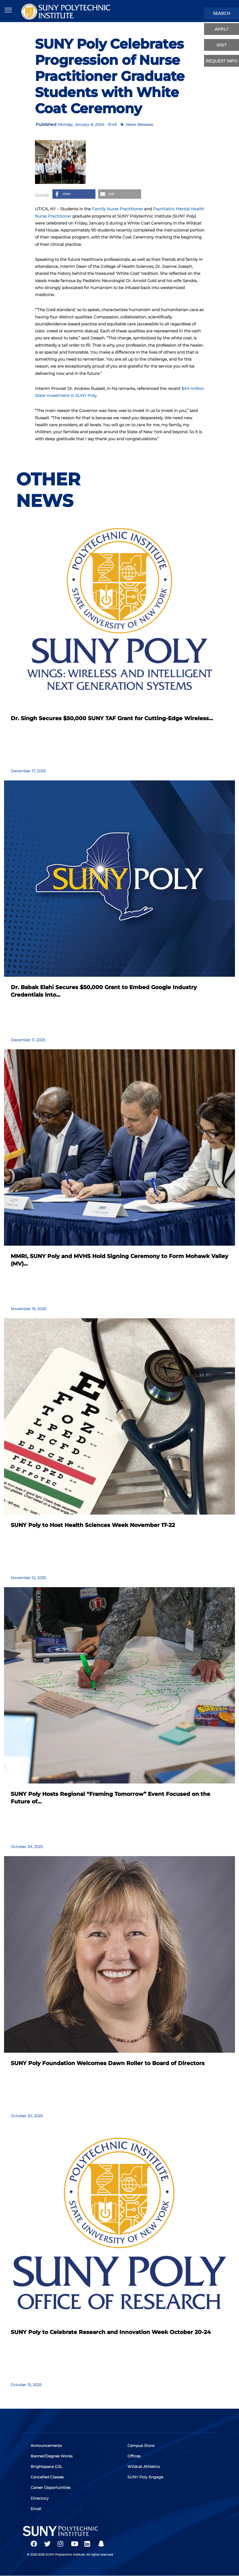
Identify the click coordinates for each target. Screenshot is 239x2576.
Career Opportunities (51, 2487)
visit (221, 45)
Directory (40, 2498)
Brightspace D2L (47, 2466)
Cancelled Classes (47, 2477)
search (221, 13)
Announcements (46, 2445)
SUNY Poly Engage (145, 2477)
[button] (73, 194)
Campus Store (141, 2445)
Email (36, 2508)
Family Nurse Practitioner (117, 208)
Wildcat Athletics (144, 2466)
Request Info (221, 60)
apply (222, 29)
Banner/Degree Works (52, 2456)
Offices (134, 2456)
